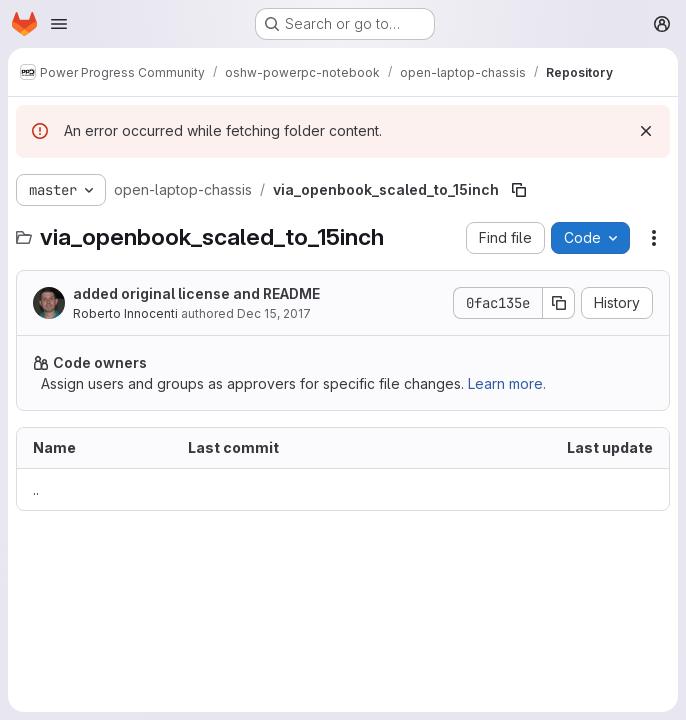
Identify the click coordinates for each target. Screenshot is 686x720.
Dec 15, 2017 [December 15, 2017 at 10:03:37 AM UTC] (274, 313)
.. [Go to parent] (36, 489)
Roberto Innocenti (125, 313)
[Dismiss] (646, 131)
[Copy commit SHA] (559, 303)
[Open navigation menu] (59, 24)
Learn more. (507, 383)
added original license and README (196, 293)
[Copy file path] (519, 190)
